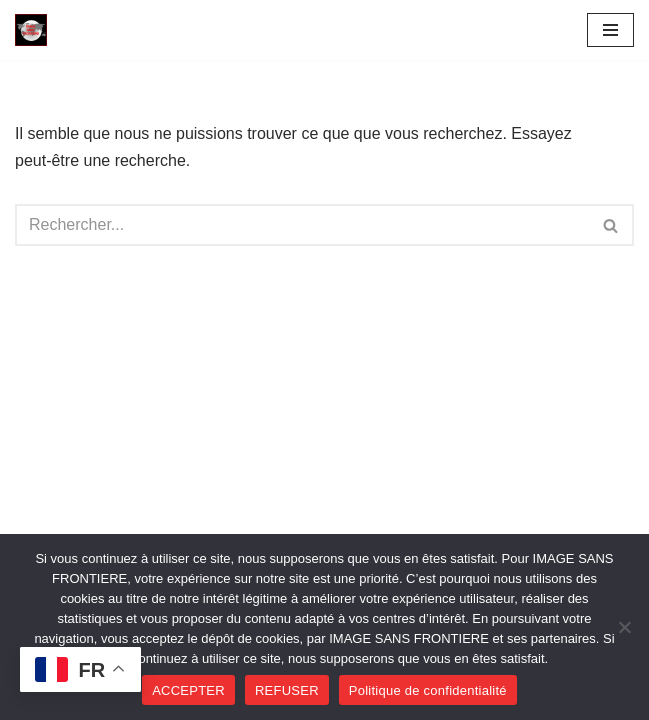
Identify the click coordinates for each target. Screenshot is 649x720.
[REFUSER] (624, 627)
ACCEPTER (188, 690)
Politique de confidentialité (428, 690)
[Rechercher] (302, 225)
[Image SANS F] (36, 30)
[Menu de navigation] (610, 30)
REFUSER (287, 690)
